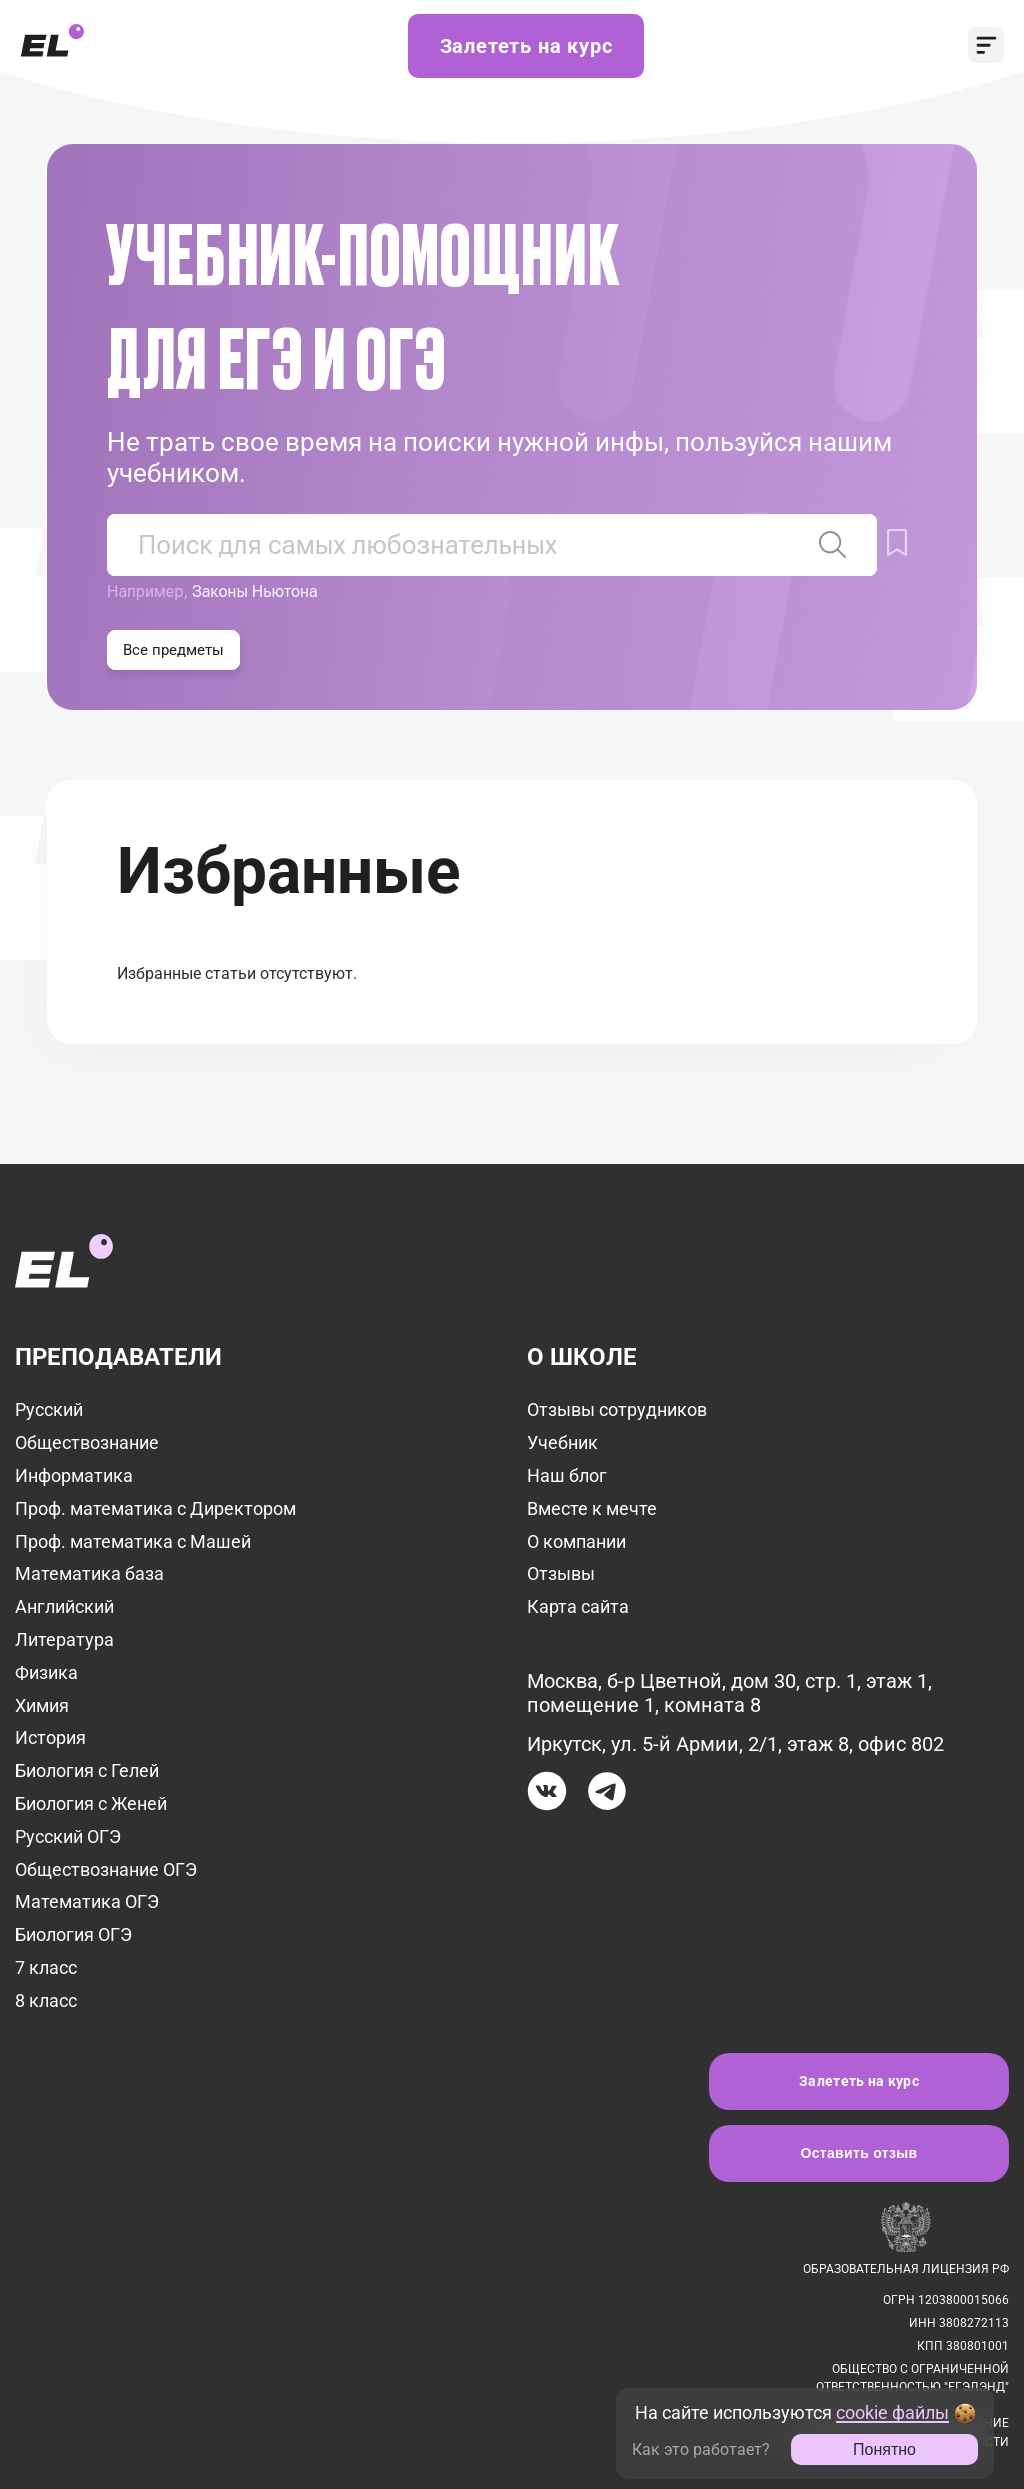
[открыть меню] (986, 46)
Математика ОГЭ (87, 1901)
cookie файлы (892, 2412)
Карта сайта (578, 1606)
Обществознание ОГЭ (106, 1869)
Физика (46, 1672)
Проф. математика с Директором (155, 1508)
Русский (49, 1409)
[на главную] (64, 1248)
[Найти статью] (833, 545)
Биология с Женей (91, 1803)
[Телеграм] (607, 1794)
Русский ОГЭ (68, 1836)
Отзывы (561, 1573)
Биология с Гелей (87, 1770)
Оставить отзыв (859, 2153)
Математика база (89, 1573)
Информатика (74, 1475)
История (50, 1737)
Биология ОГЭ (73, 1934)
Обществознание (87, 1442)
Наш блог (567, 1475)
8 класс (46, 2000)
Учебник (562, 1442)
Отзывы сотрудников (617, 1409)
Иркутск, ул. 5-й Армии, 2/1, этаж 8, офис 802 (735, 1744)
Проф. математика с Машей (133, 1541)
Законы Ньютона (255, 591)
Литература (64, 1639)
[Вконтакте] (547, 1794)
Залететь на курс (526, 46)
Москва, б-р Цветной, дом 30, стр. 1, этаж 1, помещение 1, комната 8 (729, 1693)
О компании (576, 1541)
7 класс (46, 1967)
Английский (64, 1606)
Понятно (884, 2449)
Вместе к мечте (592, 1508)
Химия (42, 1705)
